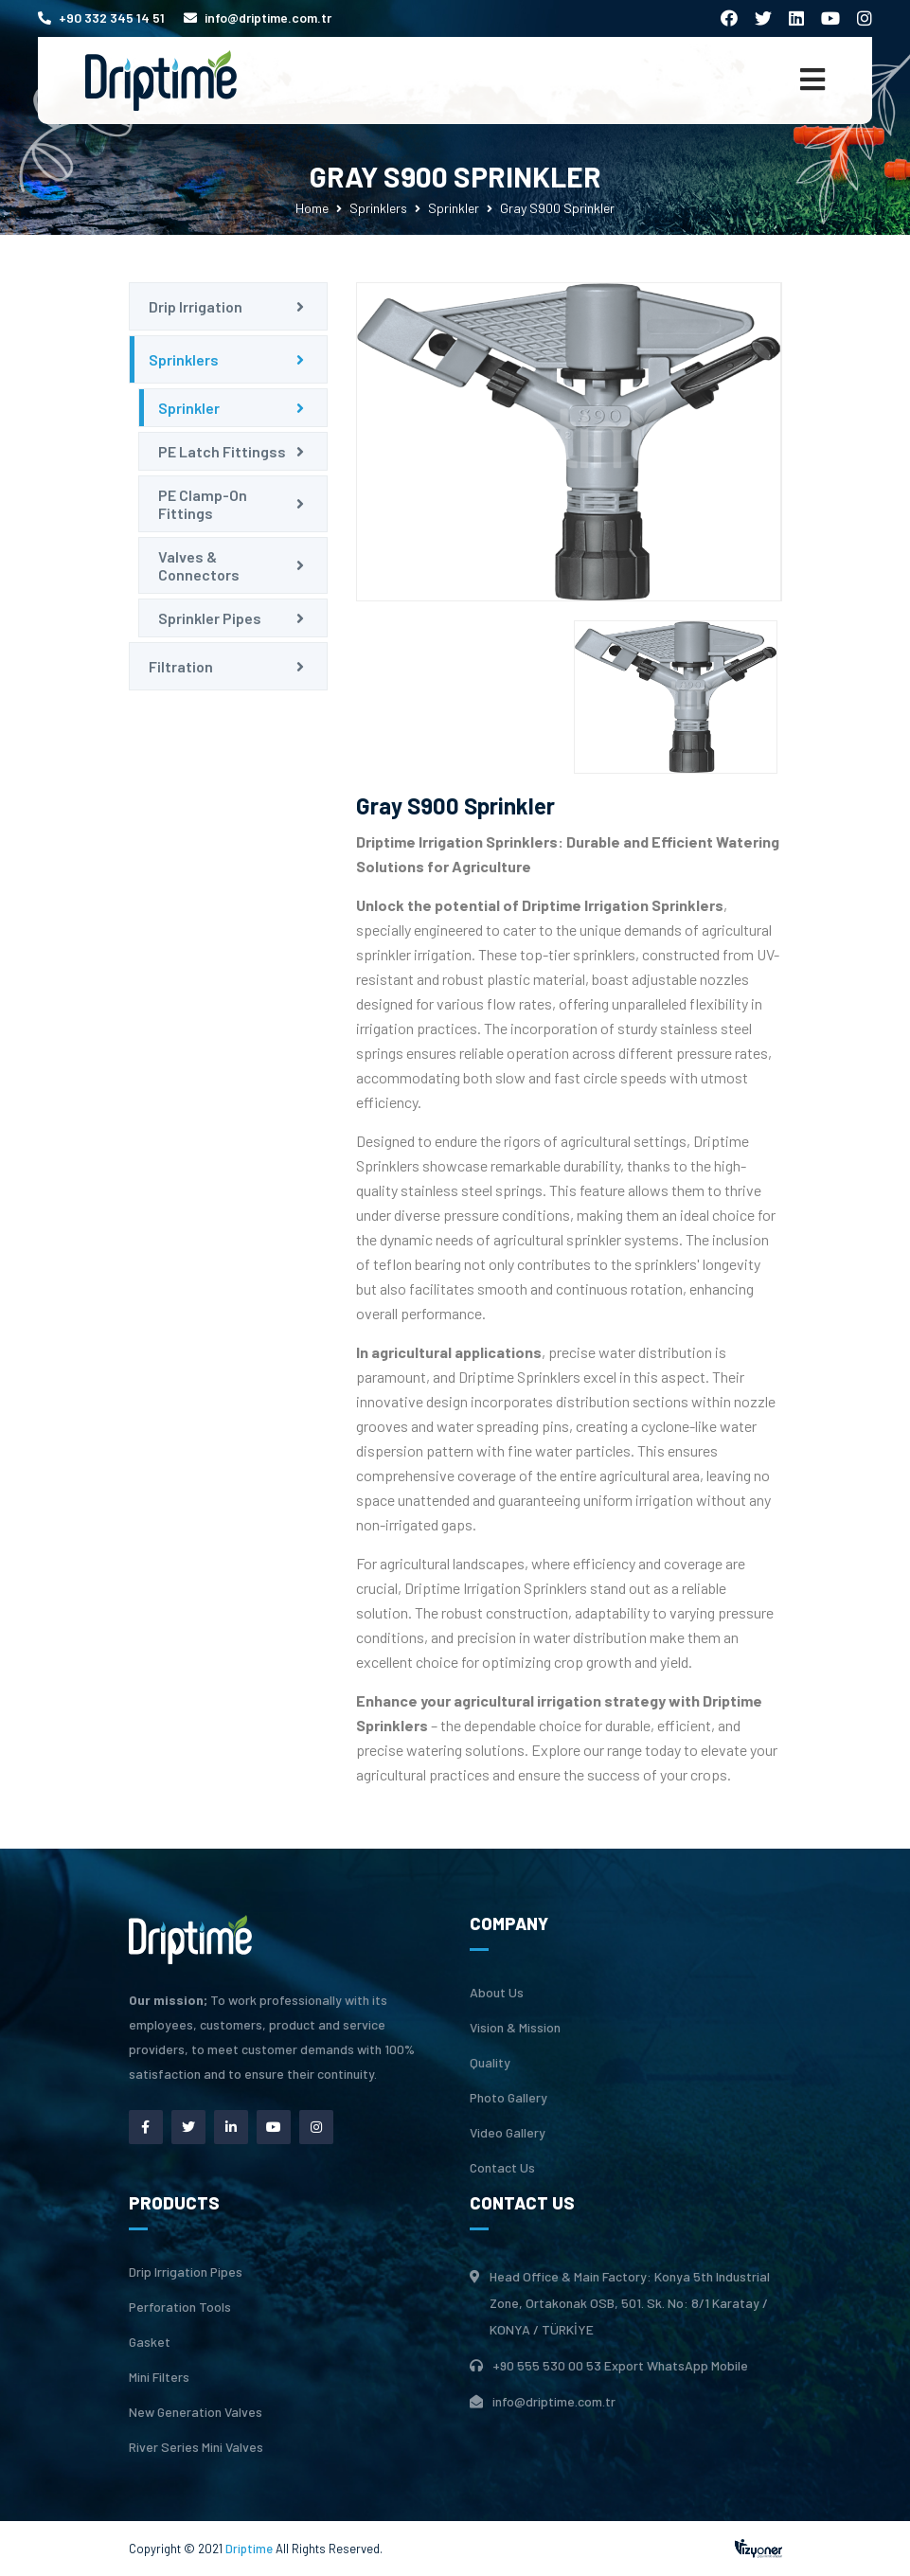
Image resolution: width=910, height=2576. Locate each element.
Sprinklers (378, 208)
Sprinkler (453, 208)
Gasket (149, 2342)
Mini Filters (159, 2377)
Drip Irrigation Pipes (185, 2272)
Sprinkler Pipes (209, 618)
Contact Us (502, 2167)
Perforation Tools (180, 2307)
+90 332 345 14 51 (101, 17)
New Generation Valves (195, 2412)
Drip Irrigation (195, 306)
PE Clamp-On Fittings (202, 504)
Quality (490, 2062)
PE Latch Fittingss (222, 451)
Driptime (250, 2548)
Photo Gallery (508, 2097)
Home (312, 208)
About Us (497, 1992)
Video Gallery (507, 2132)
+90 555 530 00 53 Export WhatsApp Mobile (620, 2365)
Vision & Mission (515, 2027)
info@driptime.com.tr (257, 17)
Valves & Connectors (199, 565)
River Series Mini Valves (196, 2447)
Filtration (181, 666)
